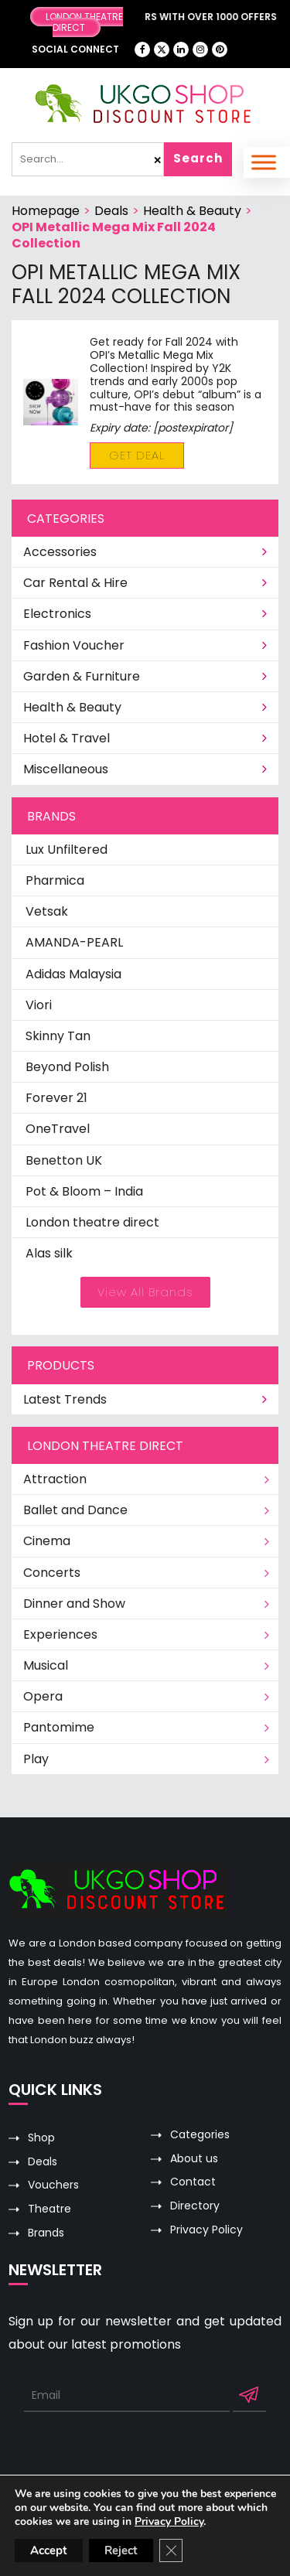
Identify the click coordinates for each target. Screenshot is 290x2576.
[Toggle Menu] (263, 162)
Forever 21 (56, 1098)
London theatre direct (92, 1222)
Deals (111, 211)
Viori (39, 1005)
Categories (200, 2134)
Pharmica (55, 880)
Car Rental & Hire (146, 583)
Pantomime (58, 1727)
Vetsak (47, 911)
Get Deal (137, 455)
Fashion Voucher (146, 645)
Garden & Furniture (146, 676)
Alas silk (49, 1253)
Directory (195, 2206)
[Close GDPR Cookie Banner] (171, 2550)
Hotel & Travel (146, 738)
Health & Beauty (192, 211)
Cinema (46, 1541)
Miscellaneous (146, 769)
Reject (121, 2550)
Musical (45, 1665)
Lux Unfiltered (66, 849)
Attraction (55, 1479)
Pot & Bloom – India (84, 1191)
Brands (46, 2233)
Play (36, 1759)
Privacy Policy (206, 2230)
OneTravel (58, 1129)
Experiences (60, 1634)
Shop (41, 2137)
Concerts (51, 1572)
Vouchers (53, 2185)
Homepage (46, 211)
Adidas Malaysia (73, 974)
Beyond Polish (67, 1067)
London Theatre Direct (84, 22)
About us (194, 2158)
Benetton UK (64, 1160)
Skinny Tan (58, 1036)
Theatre (49, 2209)
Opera (43, 1696)
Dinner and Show (74, 1603)
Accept (48, 2550)
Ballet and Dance (75, 1510)
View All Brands (145, 1292)
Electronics (146, 614)
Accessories (146, 552)
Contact (193, 2182)
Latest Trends (146, 1399)
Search (198, 158)
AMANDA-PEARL (74, 942)
